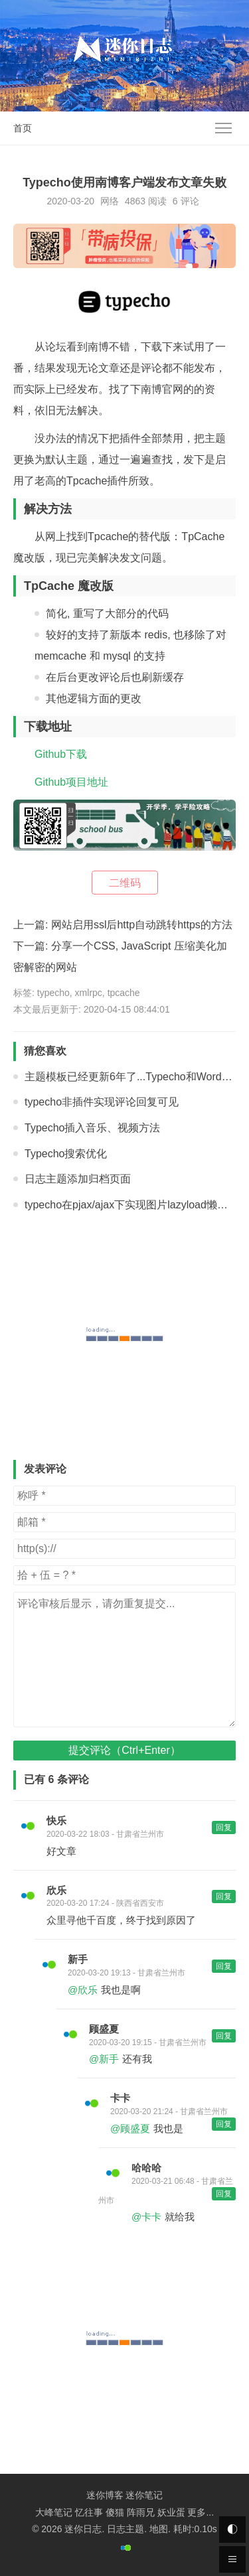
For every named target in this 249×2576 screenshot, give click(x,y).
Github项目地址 (71, 782)
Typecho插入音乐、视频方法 (92, 1127)
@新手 (104, 2058)
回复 (224, 1827)
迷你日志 (83, 2529)
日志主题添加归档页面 (78, 1178)
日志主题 (125, 2529)
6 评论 (186, 201)
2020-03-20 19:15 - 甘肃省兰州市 (148, 2042)
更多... (200, 2512)
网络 (109, 201)
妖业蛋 (171, 2512)
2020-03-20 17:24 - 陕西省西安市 (105, 1903)
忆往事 (89, 2512)
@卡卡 (146, 2216)
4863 (135, 201)
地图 (158, 2529)
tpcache (124, 992)
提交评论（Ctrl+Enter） (124, 1750)
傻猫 (115, 2512)
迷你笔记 (144, 2495)
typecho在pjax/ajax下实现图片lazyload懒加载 (131, 1204)
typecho (53, 992)
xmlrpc (88, 992)
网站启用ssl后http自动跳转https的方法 (141, 924)
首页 (22, 128)
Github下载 (61, 754)
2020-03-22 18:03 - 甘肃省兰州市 (105, 1834)
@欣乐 (83, 1989)
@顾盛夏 (130, 2128)
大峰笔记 (53, 2512)
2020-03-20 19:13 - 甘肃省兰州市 (126, 1972)
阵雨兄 (141, 2512)
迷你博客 (105, 2495)
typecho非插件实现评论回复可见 (102, 1102)
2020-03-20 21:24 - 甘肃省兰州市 (169, 2111)
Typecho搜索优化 (66, 1153)
